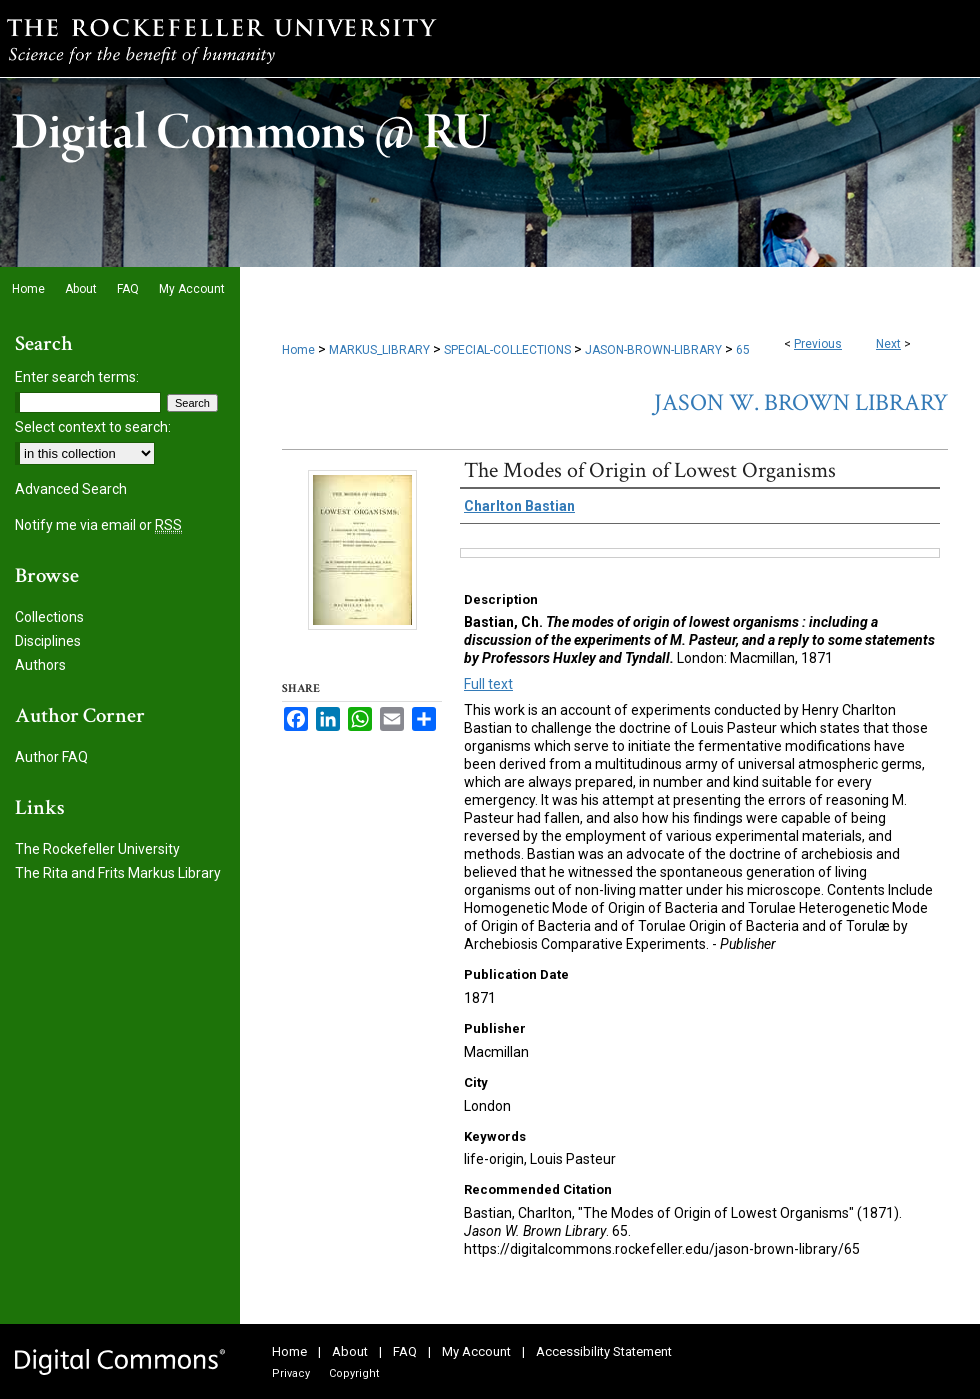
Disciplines (48, 641)
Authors (40, 665)
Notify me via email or (98, 525)
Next (888, 344)
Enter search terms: (77, 377)
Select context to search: (93, 427)
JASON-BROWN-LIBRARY (653, 350)
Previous (818, 344)
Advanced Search (71, 489)
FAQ (405, 1351)
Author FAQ (51, 757)
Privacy (291, 1373)
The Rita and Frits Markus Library (118, 873)
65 (743, 350)
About (350, 1351)
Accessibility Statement (604, 1351)
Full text (488, 684)
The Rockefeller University (97, 849)
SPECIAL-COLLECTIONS (507, 350)
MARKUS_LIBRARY (379, 350)
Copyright (354, 1373)
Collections (49, 617)
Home (298, 350)
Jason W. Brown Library (801, 402)
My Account (476, 1351)
